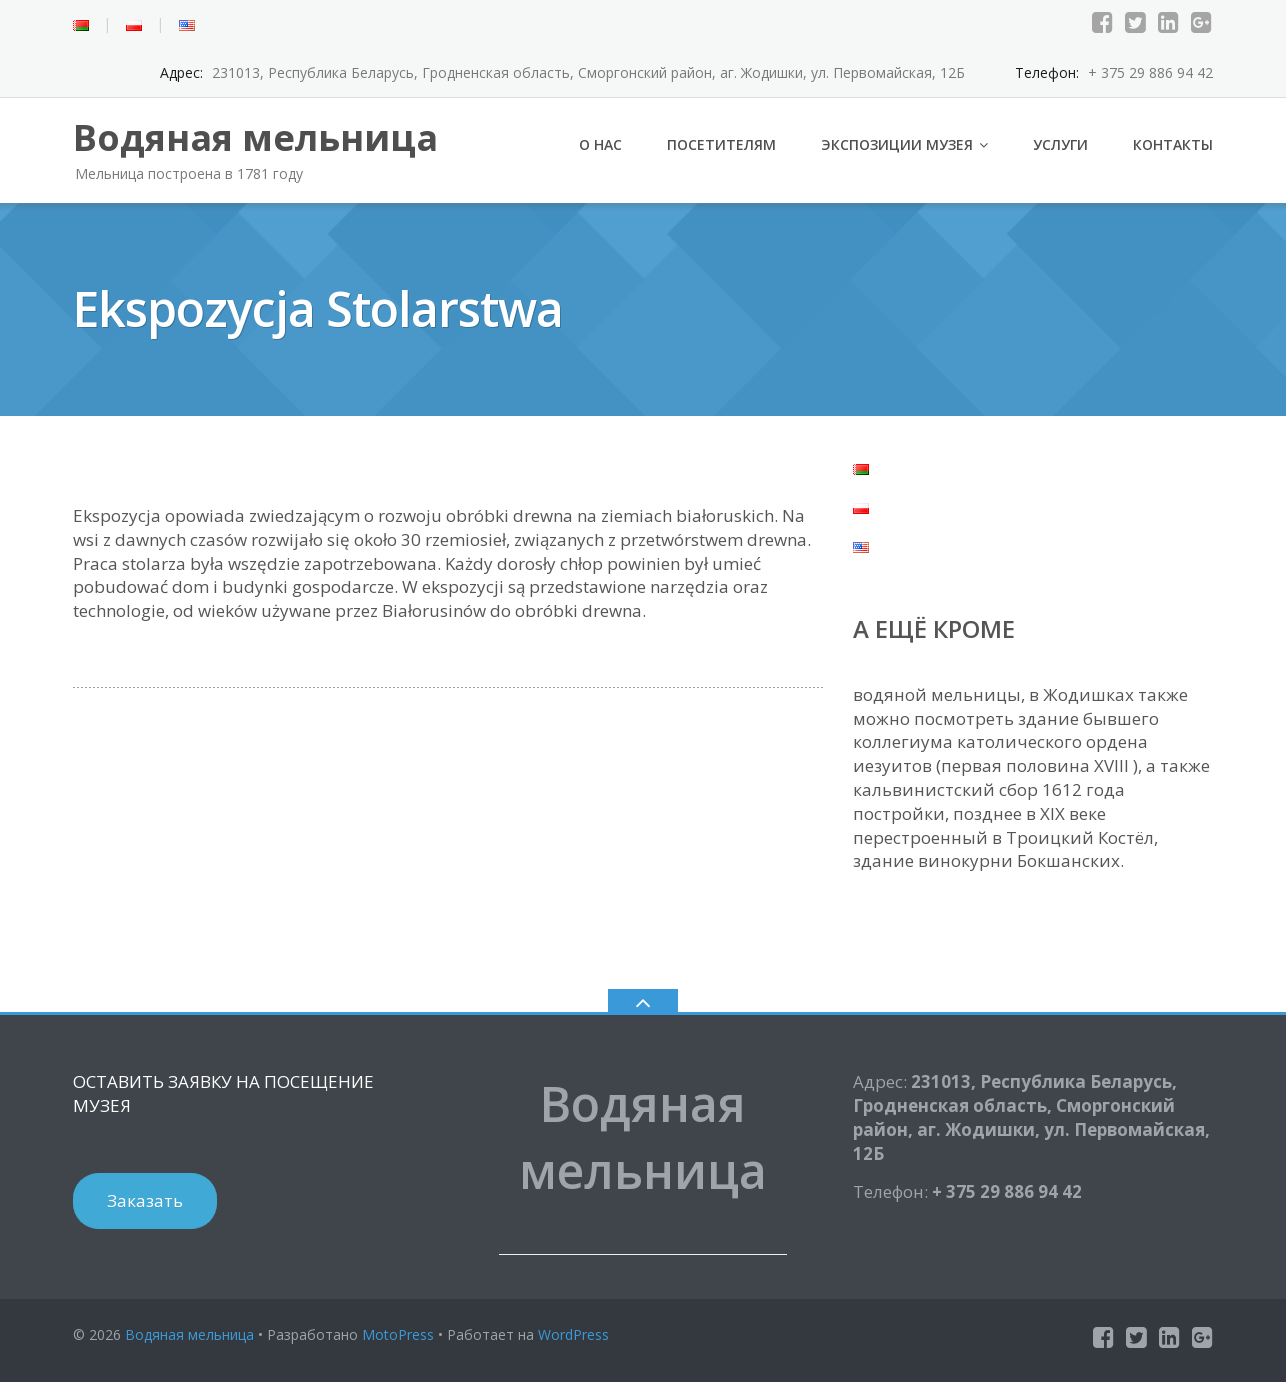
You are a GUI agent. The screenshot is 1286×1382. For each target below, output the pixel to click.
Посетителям (721, 144)
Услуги (1060, 144)
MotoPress (398, 1334)
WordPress (573, 1334)
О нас (600, 144)
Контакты (1173, 144)
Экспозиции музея (897, 144)
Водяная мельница (189, 1334)
